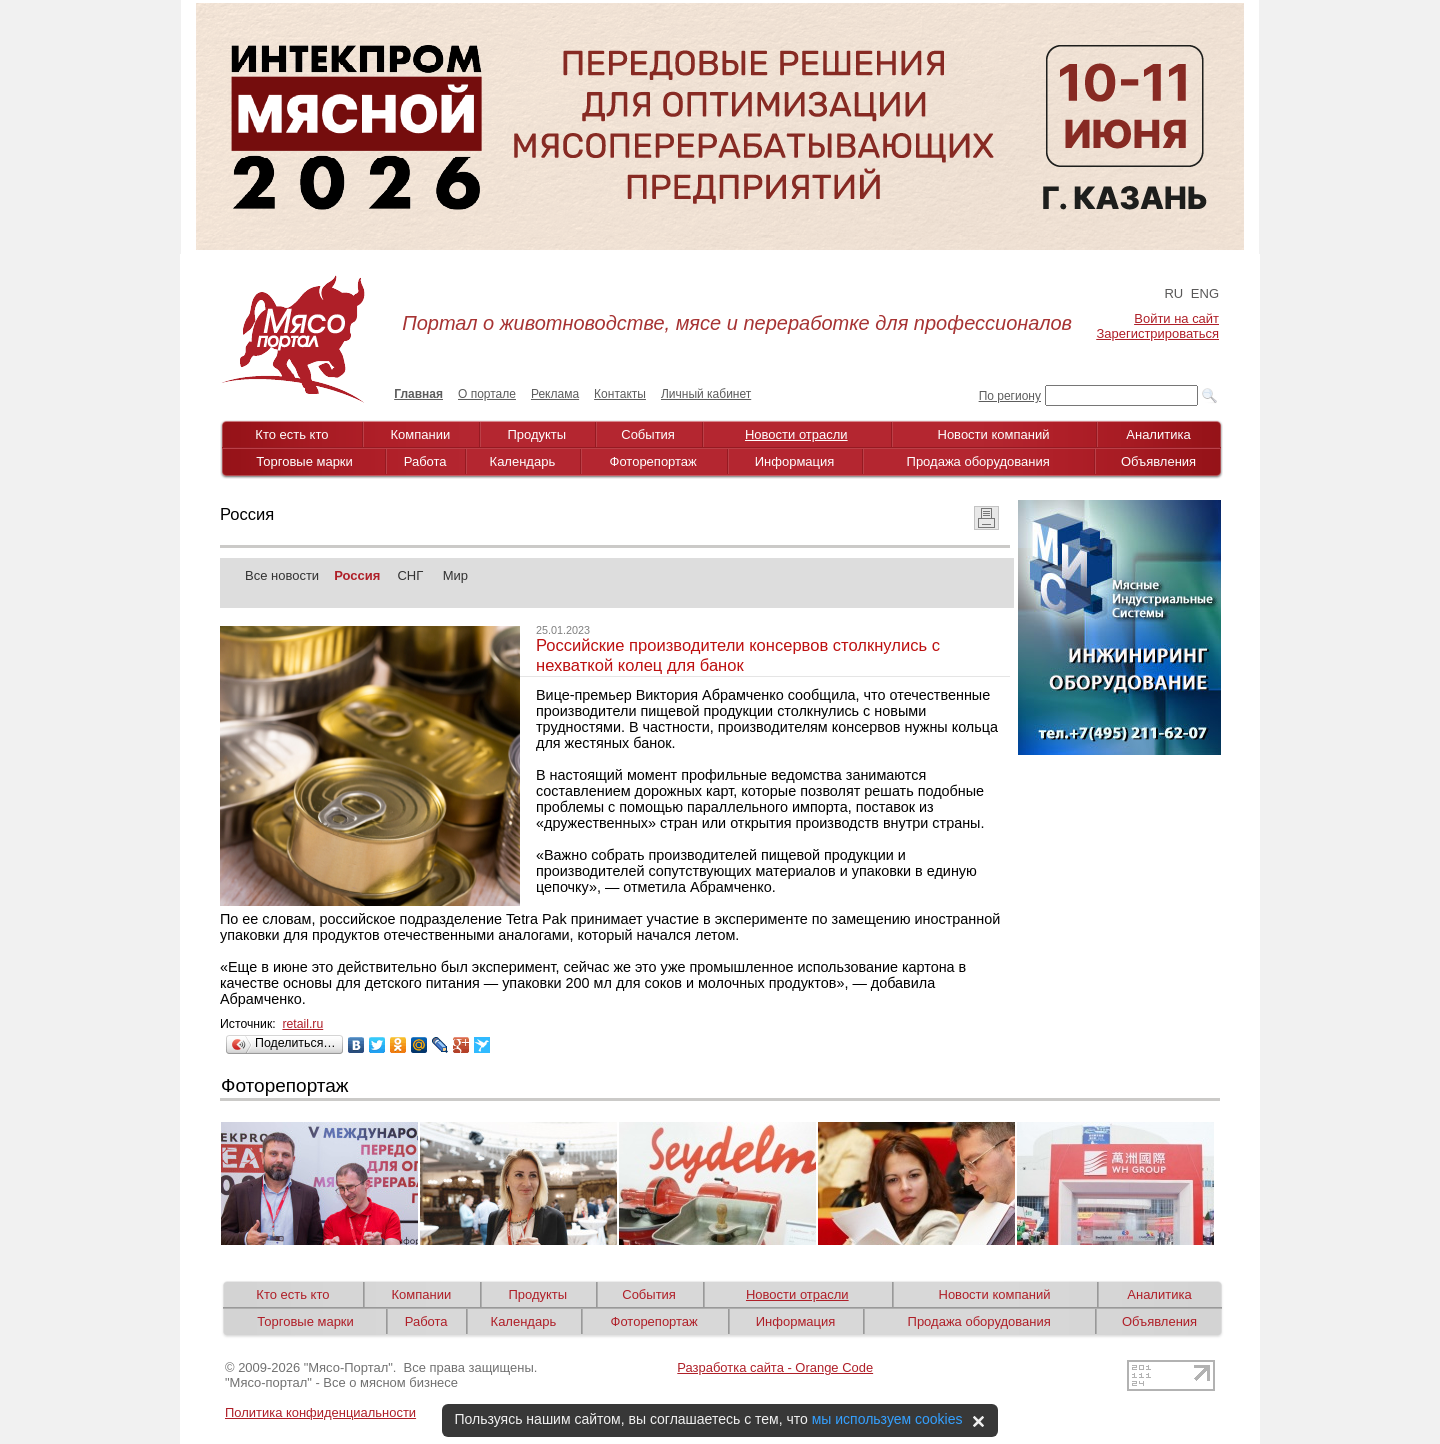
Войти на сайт (1176, 318)
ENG (1205, 293)
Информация (795, 461)
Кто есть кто (291, 434)
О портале (487, 394)
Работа (425, 461)
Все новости (282, 575)
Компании (421, 434)
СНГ (410, 575)
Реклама (555, 394)
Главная (418, 394)
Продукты (536, 434)
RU (1173, 293)
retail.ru (302, 1024)
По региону (1010, 396)
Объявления (1158, 461)
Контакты (620, 394)
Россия (357, 575)
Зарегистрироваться (1158, 333)
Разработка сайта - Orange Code (775, 1367)
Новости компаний (994, 434)
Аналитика (1158, 434)
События (648, 434)
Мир (455, 575)
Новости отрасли (796, 434)
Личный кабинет (706, 394)
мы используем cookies (887, 1419)
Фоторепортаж (653, 461)
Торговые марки (304, 461)
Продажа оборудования (978, 461)
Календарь (523, 461)
